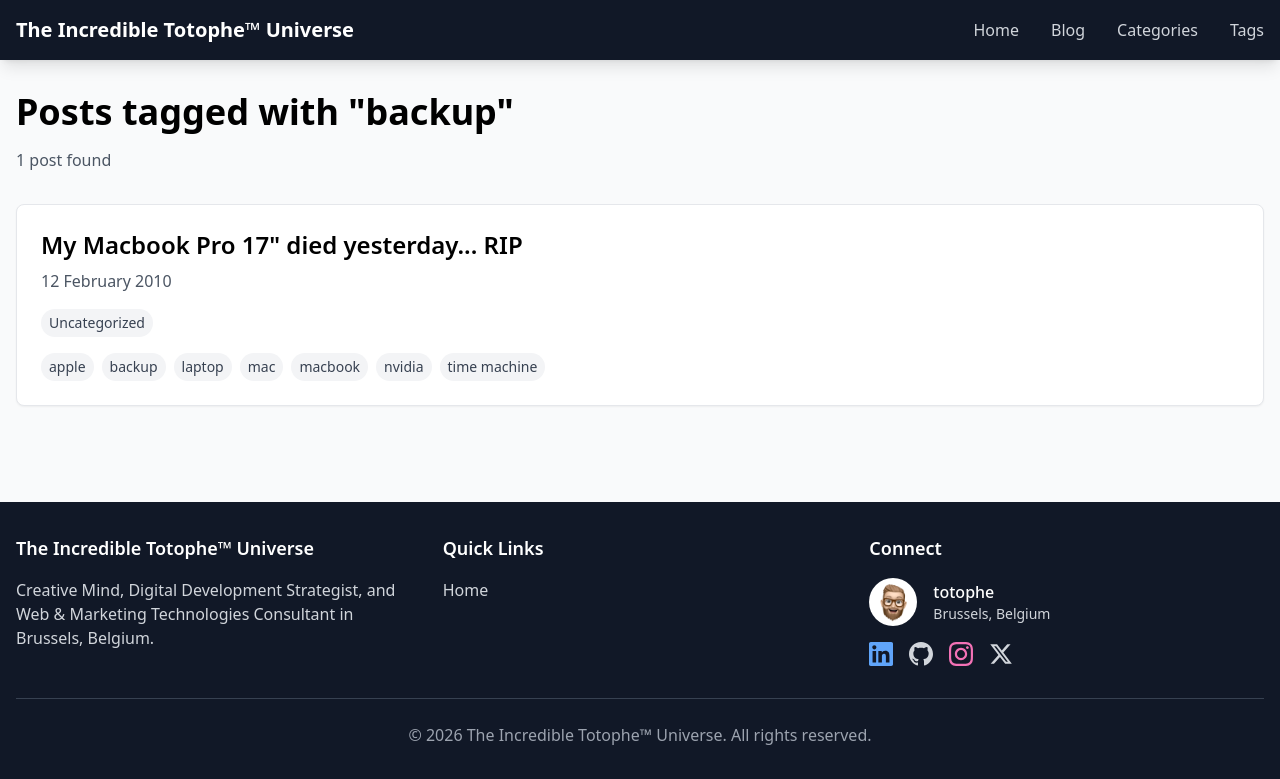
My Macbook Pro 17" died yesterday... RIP (282, 244)
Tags (1247, 30)
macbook (329, 366)
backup (134, 366)
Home (996, 30)
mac (262, 366)
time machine (493, 366)
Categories (1157, 30)
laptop (203, 366)
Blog (1068, 30)
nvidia (403, 366)
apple (67, 366)
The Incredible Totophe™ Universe (185, 29)
